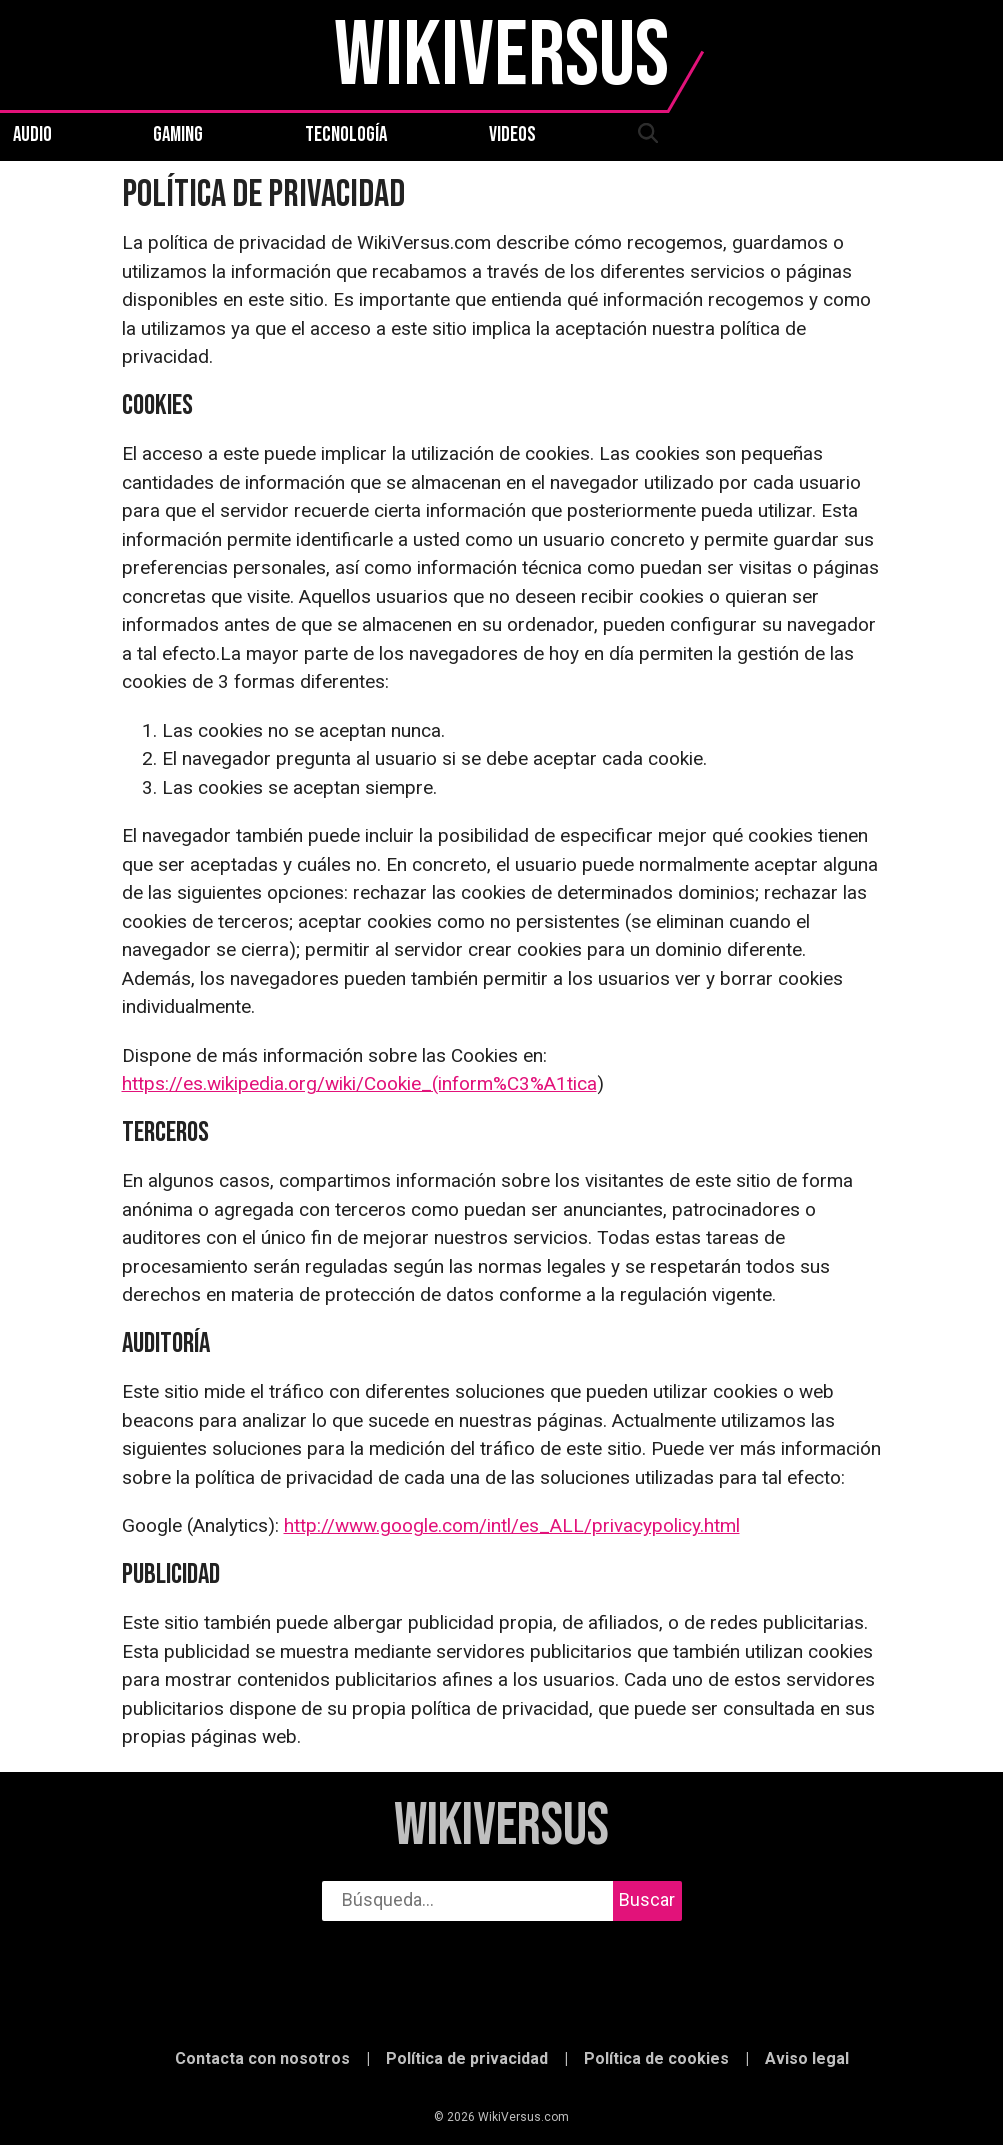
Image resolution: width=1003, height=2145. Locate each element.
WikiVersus (501, 1826)
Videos (512, 135)
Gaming (178, 135)
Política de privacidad (467, 2058)
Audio (32, 135)
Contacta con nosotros (262, 2058)
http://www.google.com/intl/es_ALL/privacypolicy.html (512, 1525)
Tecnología (346, 135)
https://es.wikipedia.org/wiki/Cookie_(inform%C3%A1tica (359, 1083)
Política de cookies (656, 2058)
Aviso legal (807, 2058)
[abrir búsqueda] (647, 135)
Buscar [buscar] (647, 1899)
